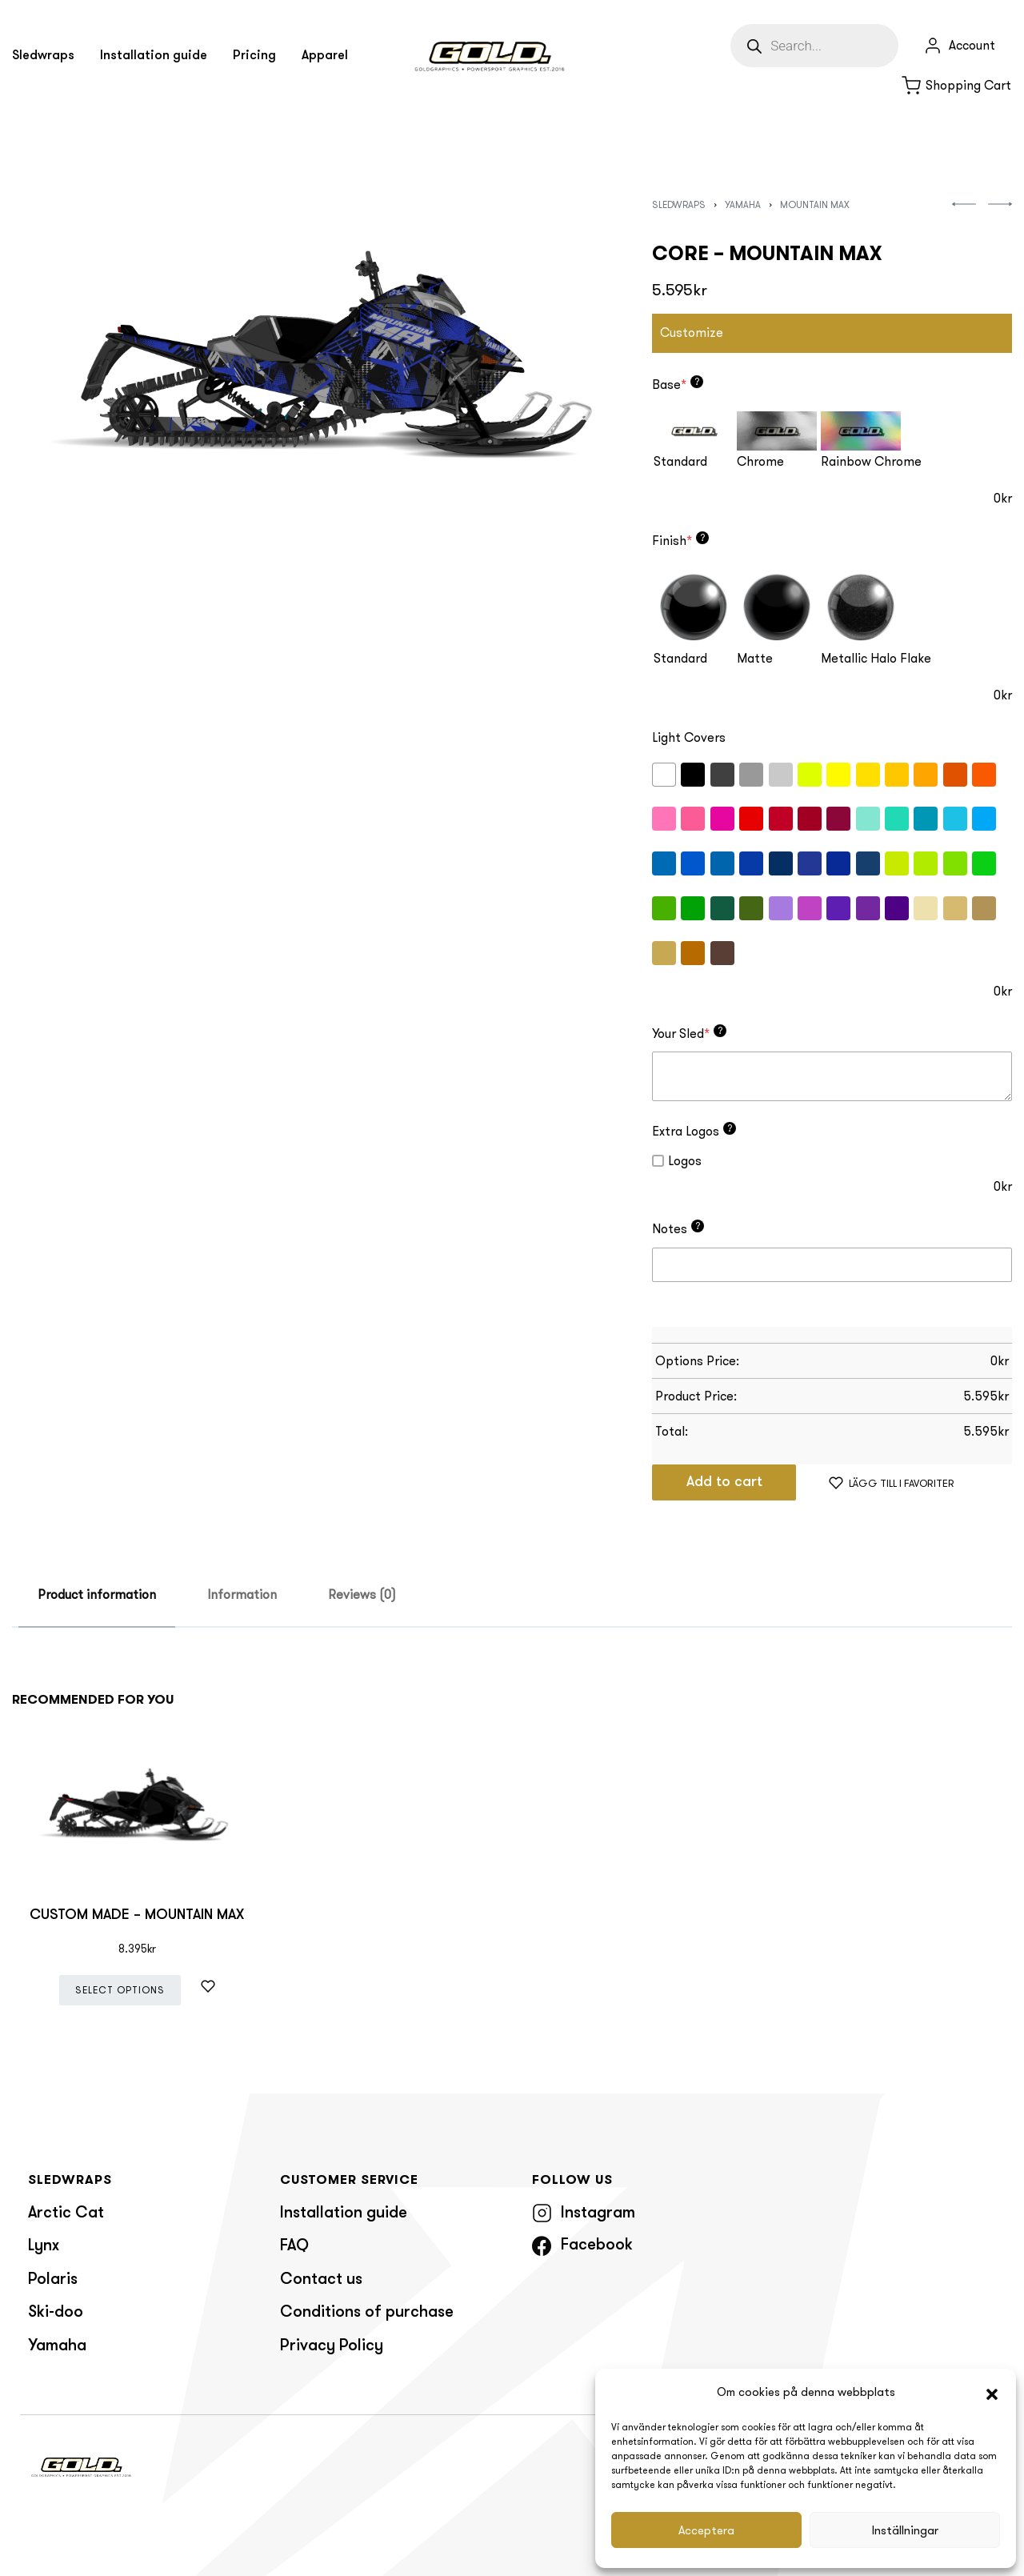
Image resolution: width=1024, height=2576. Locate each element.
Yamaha (743, 204)
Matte (755, 658)
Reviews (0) (362, 1594)
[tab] (97, 1595)
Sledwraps (679, 204)
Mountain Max (815, 204)
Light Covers (689, 737)
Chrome (760, 461)
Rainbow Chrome (871, 461)
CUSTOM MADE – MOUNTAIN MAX (137, 1915)
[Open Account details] (959, 45)
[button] (992, 2393)
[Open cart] (956, 85)
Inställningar (905, 2530)
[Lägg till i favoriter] (891, 1482)
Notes (678, 1228)
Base (677, 384)
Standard (680, 461)
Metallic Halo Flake (876, 658)
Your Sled (689, 1033)
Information (242, 1594)
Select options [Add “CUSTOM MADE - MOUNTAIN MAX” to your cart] (120, 1990)
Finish (680, 540)
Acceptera (706, 2530)
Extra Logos (694, 1130)
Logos (677, 1161)
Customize (691, 332)
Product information (97, 1594)
